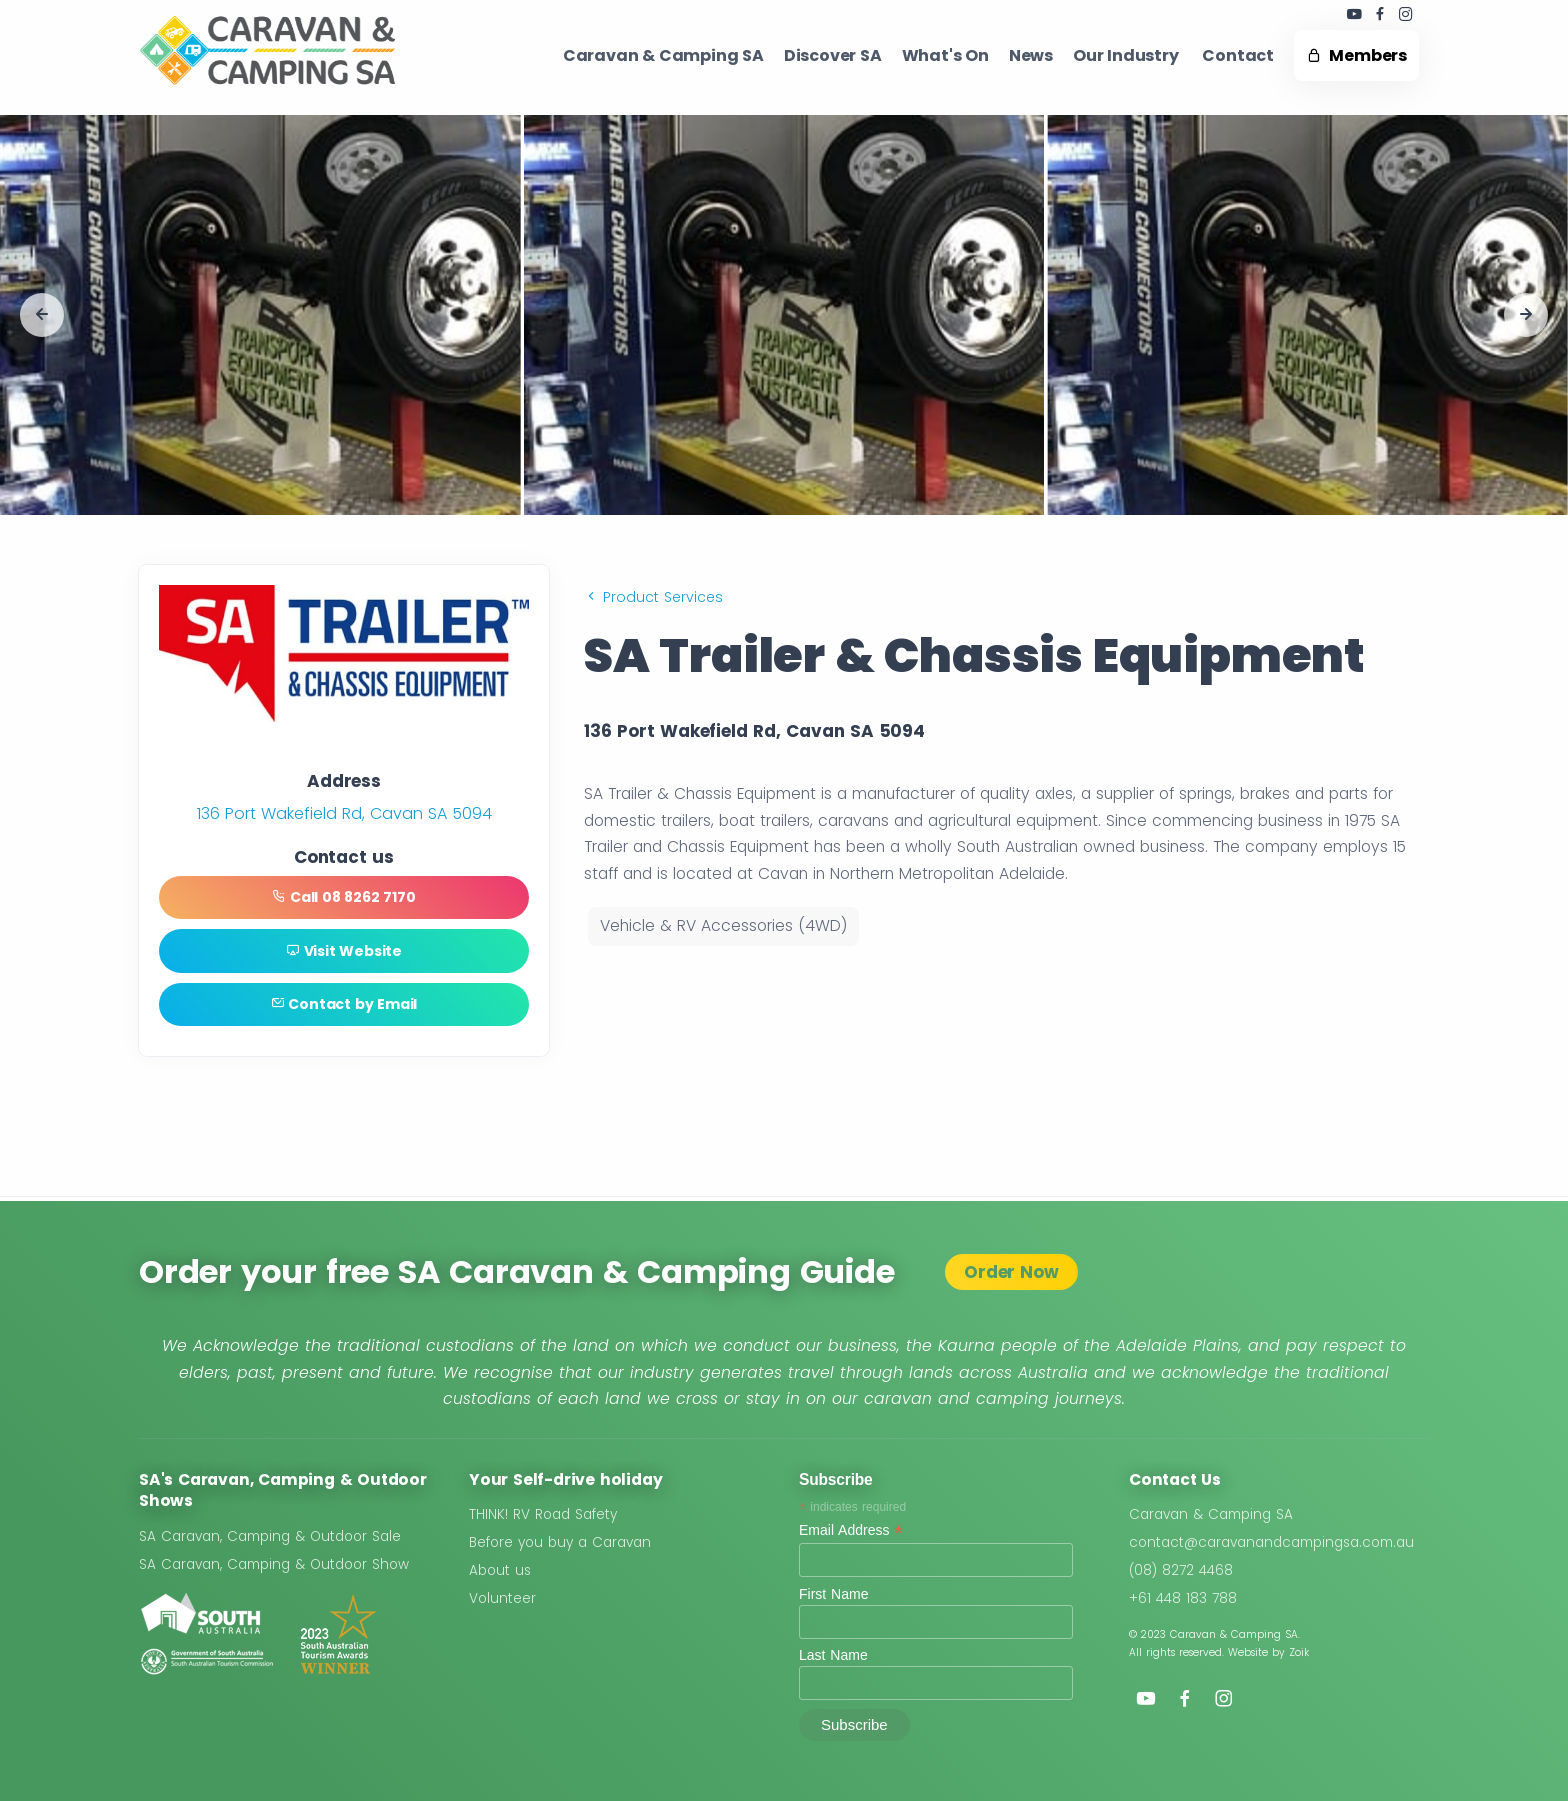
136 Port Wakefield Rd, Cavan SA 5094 (344, 813)
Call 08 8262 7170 (343, 898)
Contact (1238, 55)
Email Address (851, 1531)
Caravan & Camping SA (1211, 1515)
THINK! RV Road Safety (543, 1515)
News (1031, 55)
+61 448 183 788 (1183, 1598)
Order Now (1011, 1272)
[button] (42, 315)
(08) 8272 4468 (1181, 1570)
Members (1356, 55)
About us (500, 1570)
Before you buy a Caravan (560, 1542)
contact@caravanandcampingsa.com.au (1271, 1542)
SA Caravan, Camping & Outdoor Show (274, 1564)
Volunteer (502, 1598)
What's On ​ (945, 55)
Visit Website (344, 953)
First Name (833, 1594)
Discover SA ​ (833, 55)
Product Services (653, 597)
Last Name (833, 1656)
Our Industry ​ (1127, 55)
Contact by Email (344, 1008)
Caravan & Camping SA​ (663, 55)
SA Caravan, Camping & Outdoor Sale (270, 1536)
